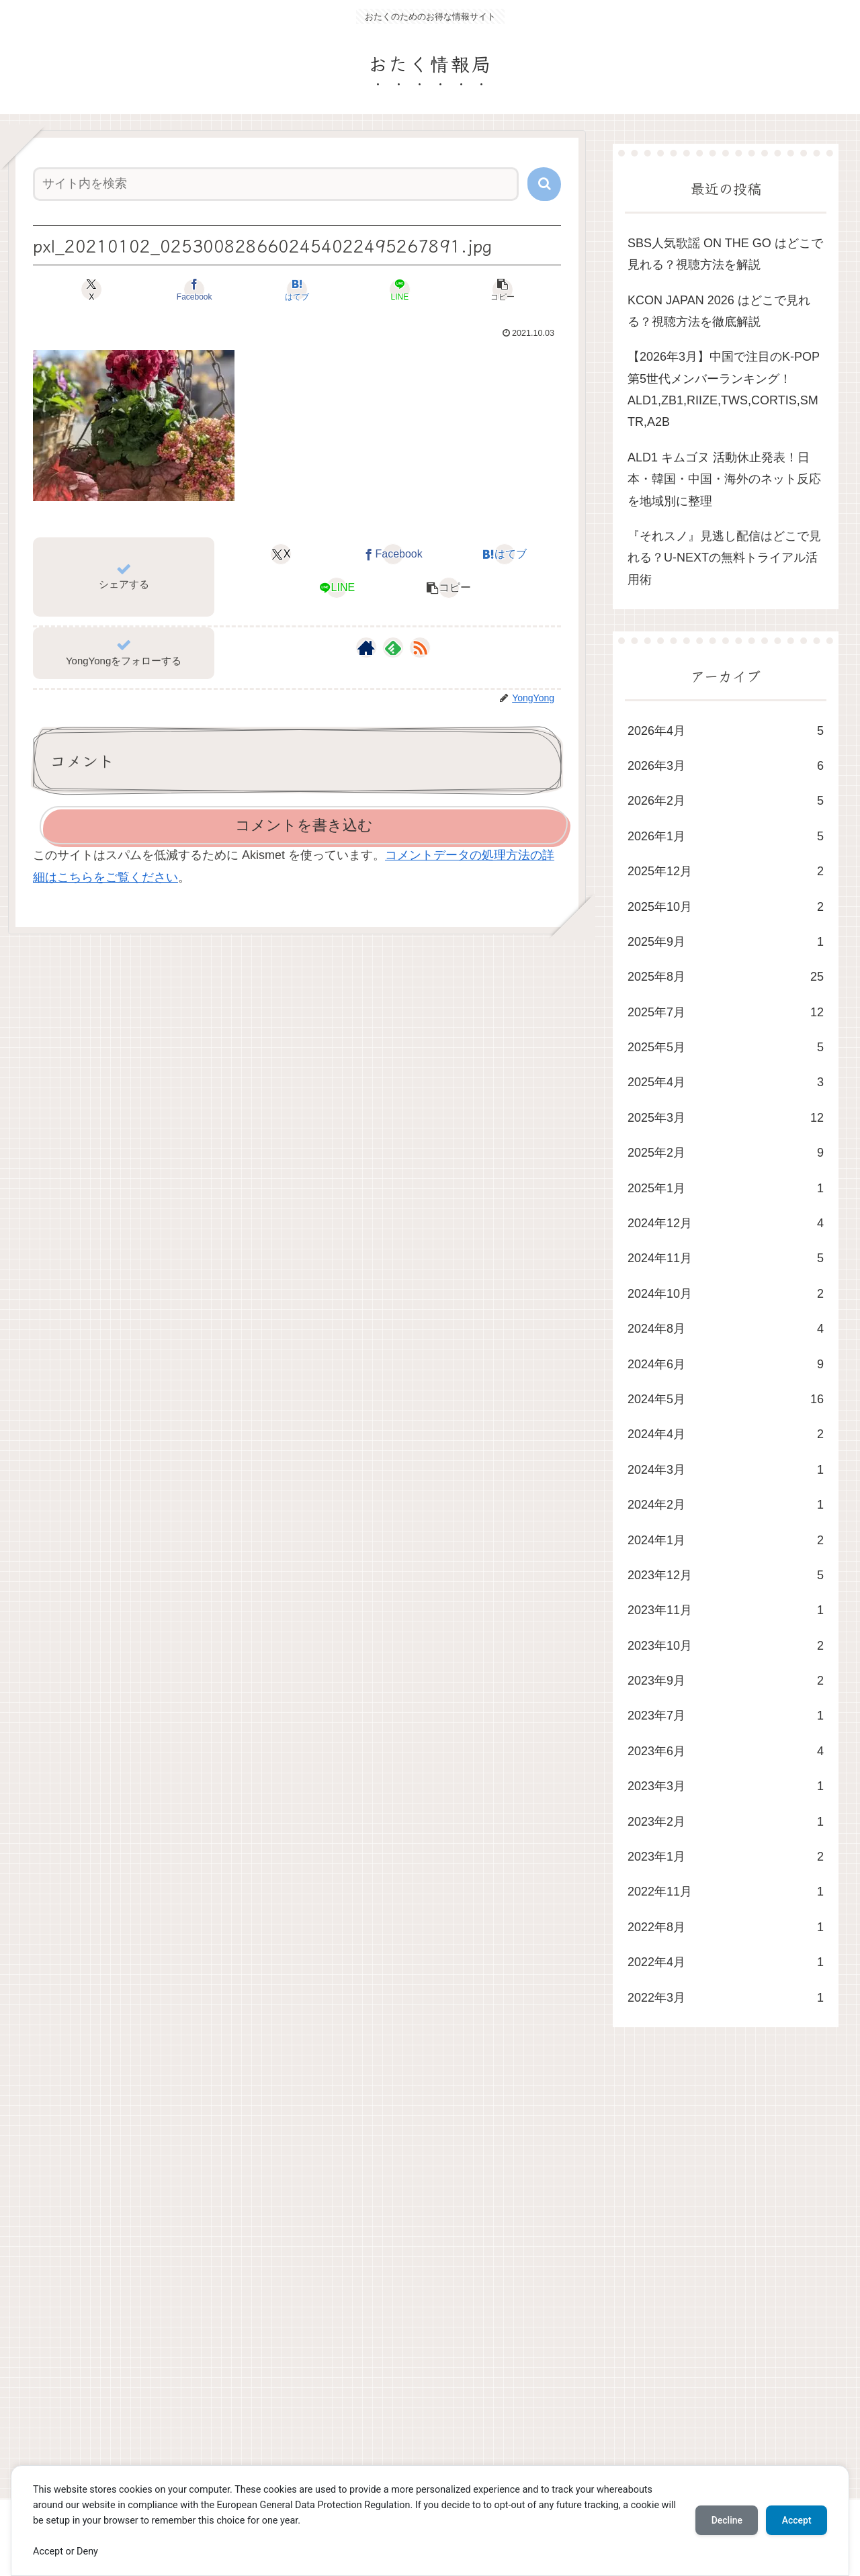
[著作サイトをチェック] (366, 647)
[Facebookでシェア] (208, 289)
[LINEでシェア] (385, 289)
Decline (725, 2520)
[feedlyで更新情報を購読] (393, 647)
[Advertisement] (411, 2275)
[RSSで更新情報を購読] (420, 647)
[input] (276, 184)
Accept (796, 2520)
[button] (544, 184)
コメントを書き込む (304, 825)
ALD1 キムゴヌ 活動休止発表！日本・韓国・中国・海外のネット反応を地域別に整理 (724, 479)
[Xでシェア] (119, 289)
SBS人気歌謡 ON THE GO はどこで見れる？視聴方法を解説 (725, 253)
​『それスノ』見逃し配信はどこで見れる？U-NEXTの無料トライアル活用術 (724, 557)
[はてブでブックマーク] (297, 289)
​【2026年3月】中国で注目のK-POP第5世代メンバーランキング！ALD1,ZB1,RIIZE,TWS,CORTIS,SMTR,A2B (724, 389)
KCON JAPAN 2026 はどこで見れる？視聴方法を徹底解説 (719, 311)
